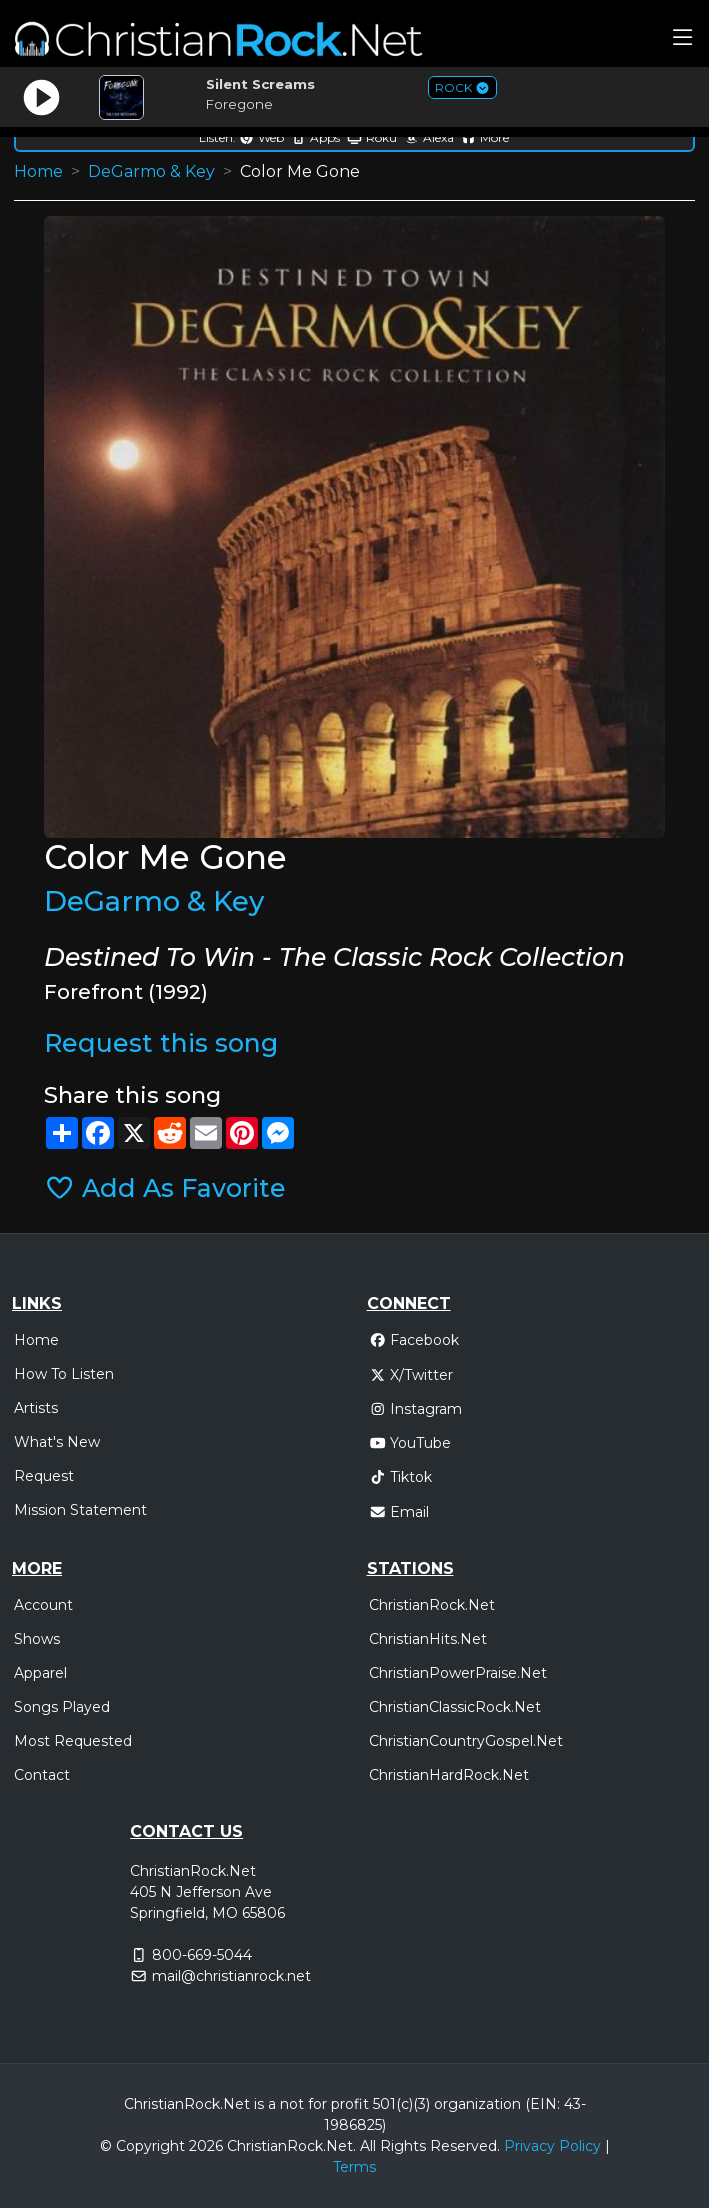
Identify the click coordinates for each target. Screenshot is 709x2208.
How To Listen (64, 1374)
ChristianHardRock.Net (449, 1775)
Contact (42, 1775)
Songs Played (62, 1707)
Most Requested (73, 1741)
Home (38, 171)
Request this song (161, 1043)
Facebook (414, 1340)
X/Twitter (411, 1375)
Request (44, 1476)
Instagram (416, 1409)
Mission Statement (80, 1510)
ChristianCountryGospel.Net (466, 1741)
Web (261, 137)
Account (43, 1605)
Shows (37, 1639)
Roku (372, 137)
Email (399, 1512)
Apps (315, 137)
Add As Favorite (165, 1188)
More (485, 137)
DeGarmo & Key (151, 171)
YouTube (410, 1443)
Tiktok (401, 1477)
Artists (36, 1408)
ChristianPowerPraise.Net (458, 1673)
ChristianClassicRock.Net (455, 1707)
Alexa (429, 137)
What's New (57, 1442)
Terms (354, 2167)
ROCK (462, 87)
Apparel (40, 1673)
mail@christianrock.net (231, 1976)
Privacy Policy (552, 2146)
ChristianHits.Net (428, 1639)
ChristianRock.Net (432, 1605)
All (368, 2146)
